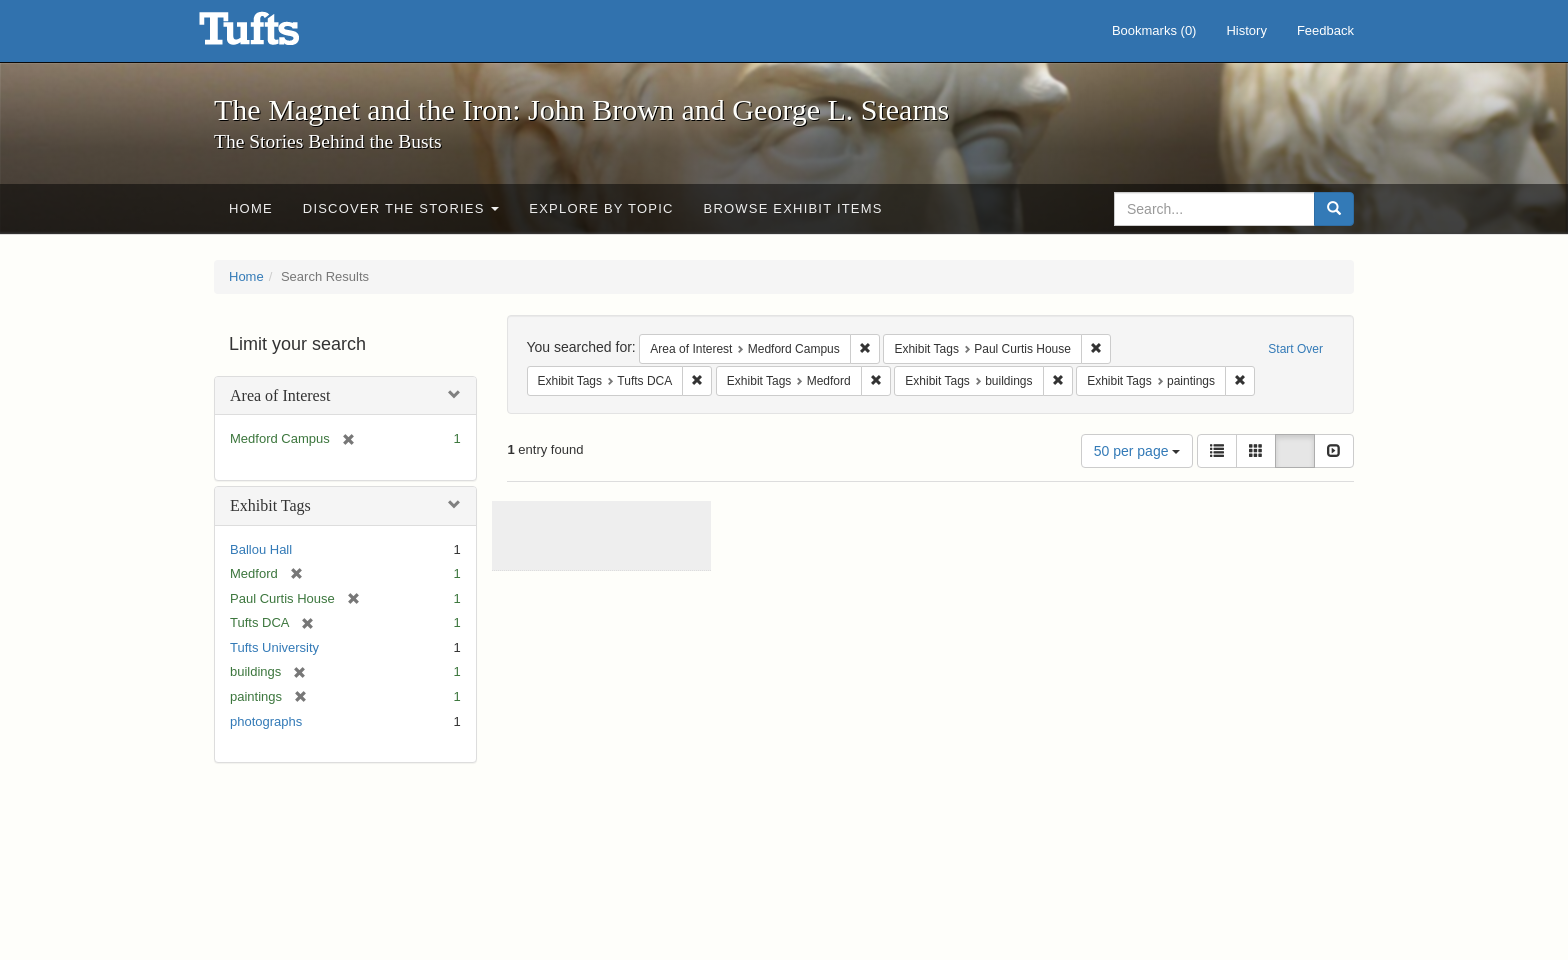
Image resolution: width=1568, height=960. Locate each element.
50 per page (1137, 451)
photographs (266, 721)
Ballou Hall (261, 549)
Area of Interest (280, 395)
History (1246, 30)
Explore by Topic (601, 208)
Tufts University (274, 647)
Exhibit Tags (270, 505)
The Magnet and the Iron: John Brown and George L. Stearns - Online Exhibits (274, 35)
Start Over (1295, 349)
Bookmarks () (1154, 30)
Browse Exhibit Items (793, 208)
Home (251, 208)
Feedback (1325, 30)
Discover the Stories (401, 208)
